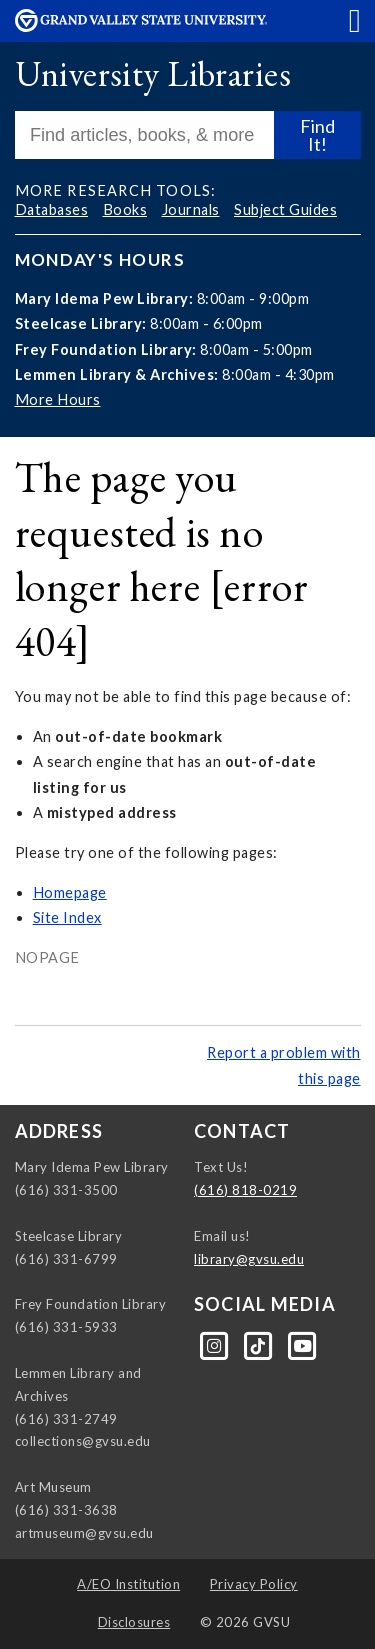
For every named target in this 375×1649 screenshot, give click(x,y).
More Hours (58, 399)
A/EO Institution (128, 1584)
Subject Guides (285, 209)
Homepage (70, 892)
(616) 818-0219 (245, 1190)
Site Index (67, 917)
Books (125, 209)
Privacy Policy (254, 1584)
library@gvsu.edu (249, 1259)
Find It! (317, 135)
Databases (52, 209)
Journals (191, 209)
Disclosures (134, 1622)
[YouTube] (303, 1344)
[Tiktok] (260, 1344)
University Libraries (153, 73)
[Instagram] (216, 1344)
